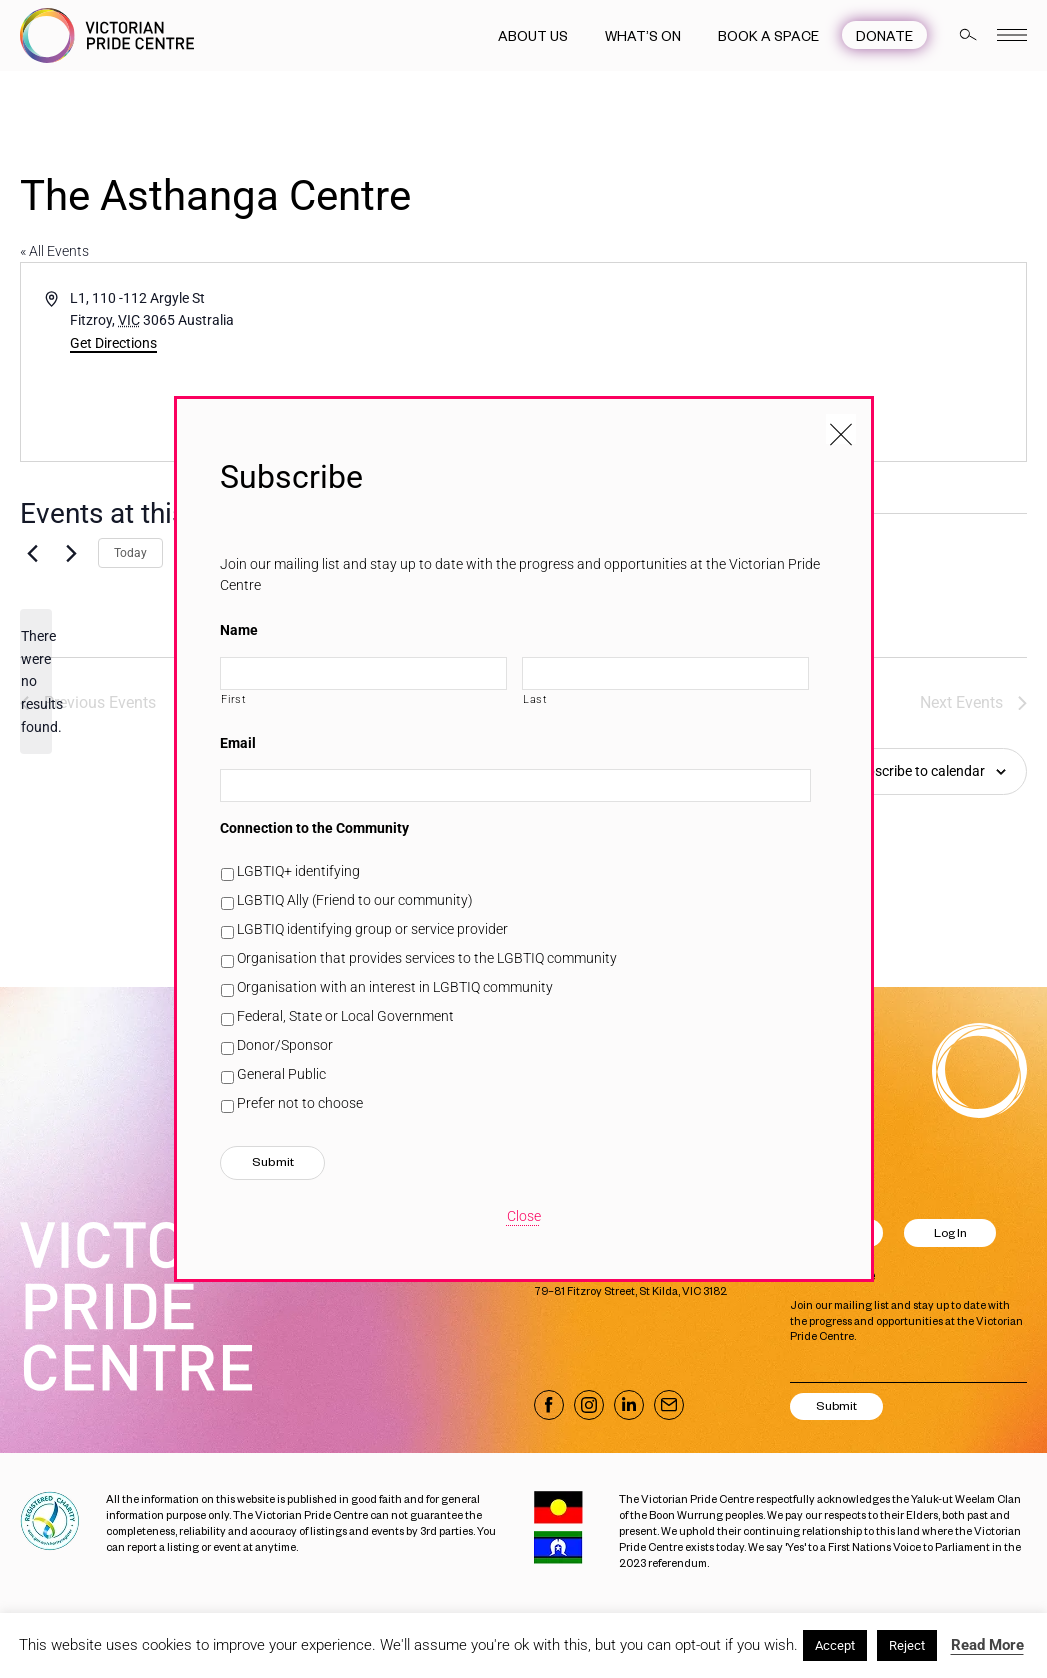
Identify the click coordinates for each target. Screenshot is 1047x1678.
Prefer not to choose (300, 1103)
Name (239, 630)
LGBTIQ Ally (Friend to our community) (355, 900)
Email (238, 743)
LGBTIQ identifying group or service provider (372, 929)
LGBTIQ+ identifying (298, 871)
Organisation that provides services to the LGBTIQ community (427, 958)
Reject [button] (907, 1645)
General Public (281, 1074)
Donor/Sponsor (285, 1045)
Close (524, 1216)
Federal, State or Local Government (345, 1016)
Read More (987, 1645)
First (233, 699)
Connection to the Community (314, 828)
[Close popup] (841, 429)
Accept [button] (835, 1645)
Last (535, 699)
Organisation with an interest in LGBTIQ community (395, 987)
